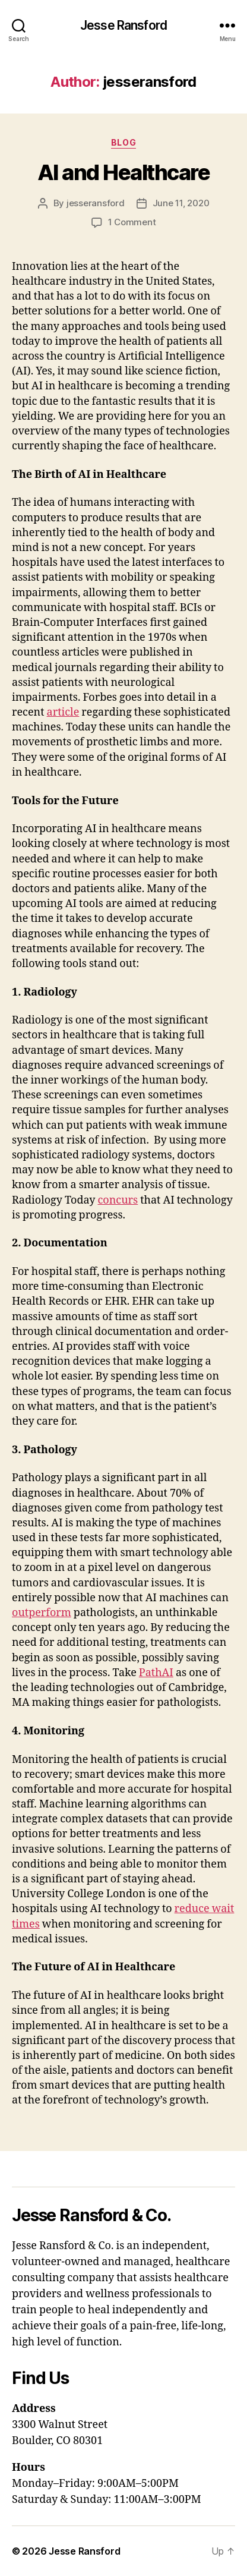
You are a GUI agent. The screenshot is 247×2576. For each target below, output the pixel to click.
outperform (41, 1613)
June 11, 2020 (181, 203)
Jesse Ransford (123, 25)
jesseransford (95, 203)
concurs (117, 1200)
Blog (123, 142)
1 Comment (132, 222)
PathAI (156, 1673)
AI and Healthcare (123, 172)
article (63, 712)
